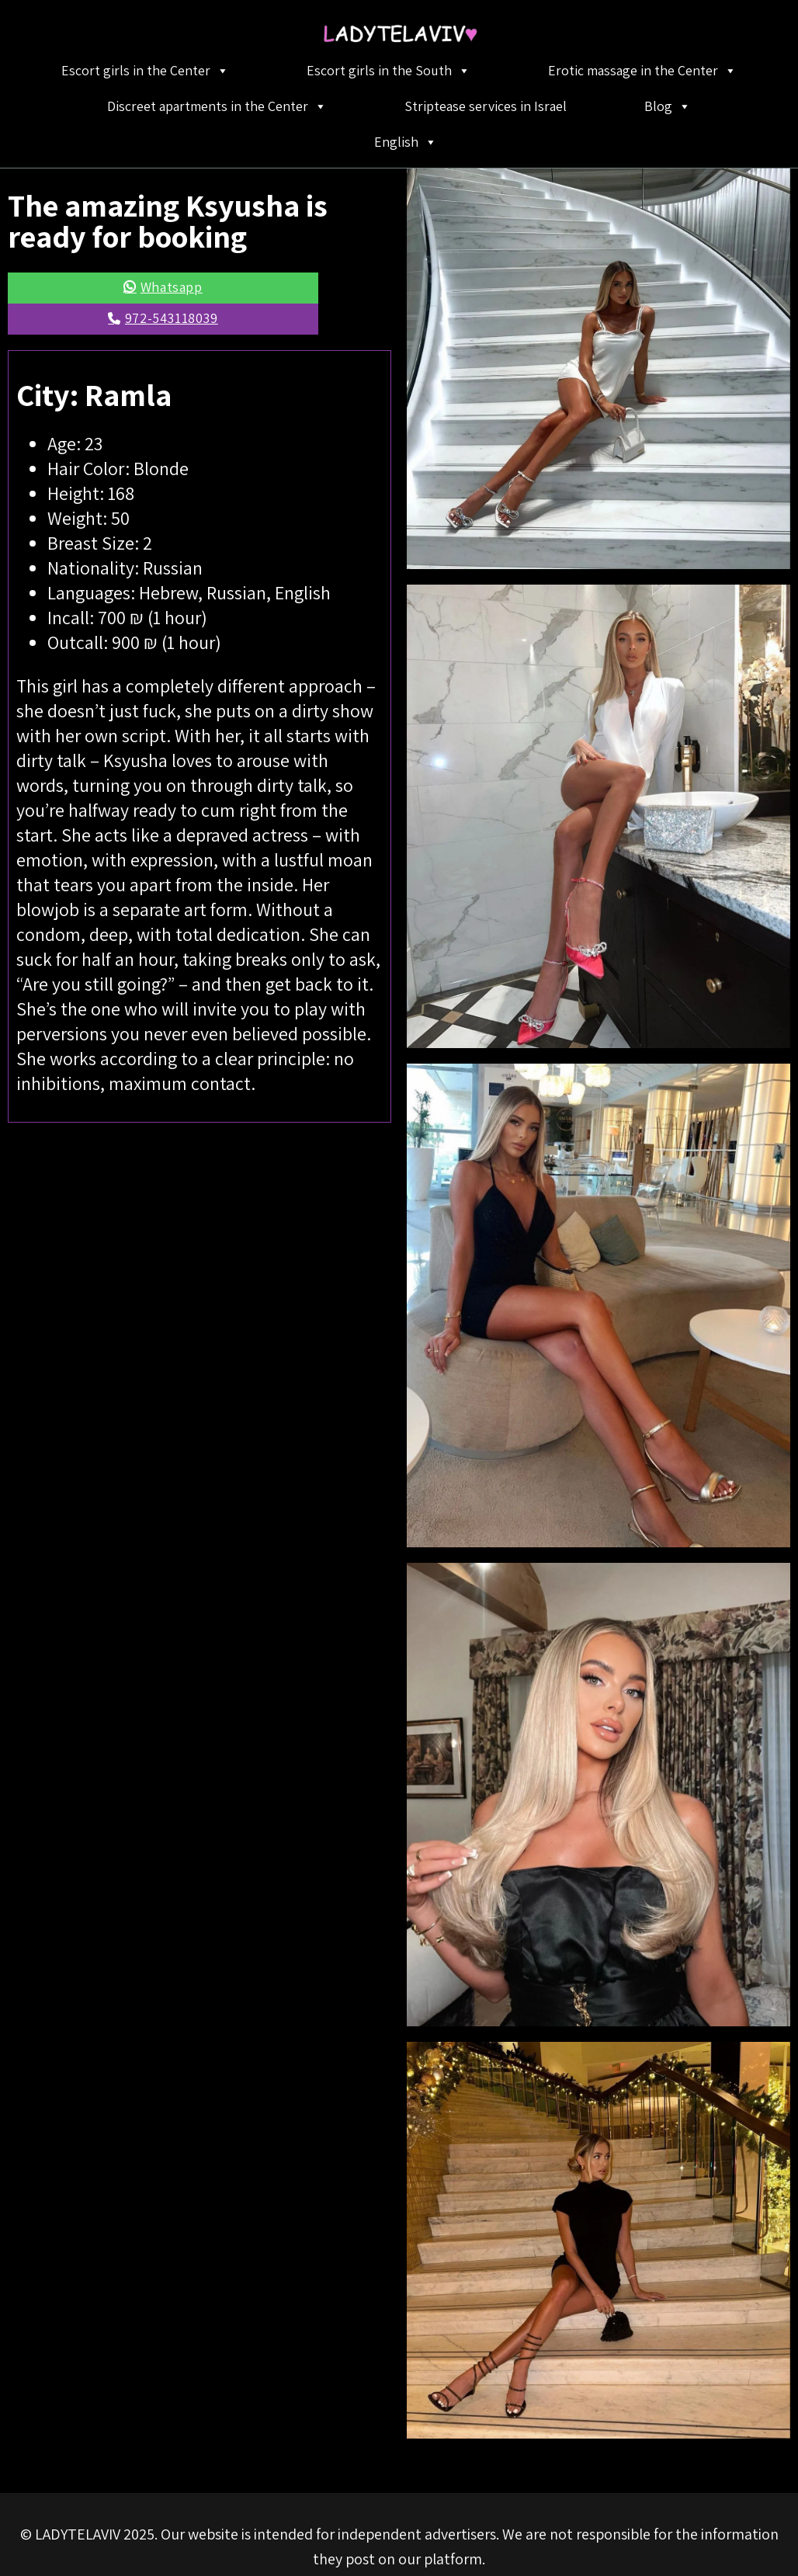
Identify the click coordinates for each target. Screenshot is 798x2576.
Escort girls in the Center (145, 71)
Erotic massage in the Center (642, 71)
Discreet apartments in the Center (217, 106)
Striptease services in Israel (485, 106)
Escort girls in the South (388, 71)
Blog (667, 106)
